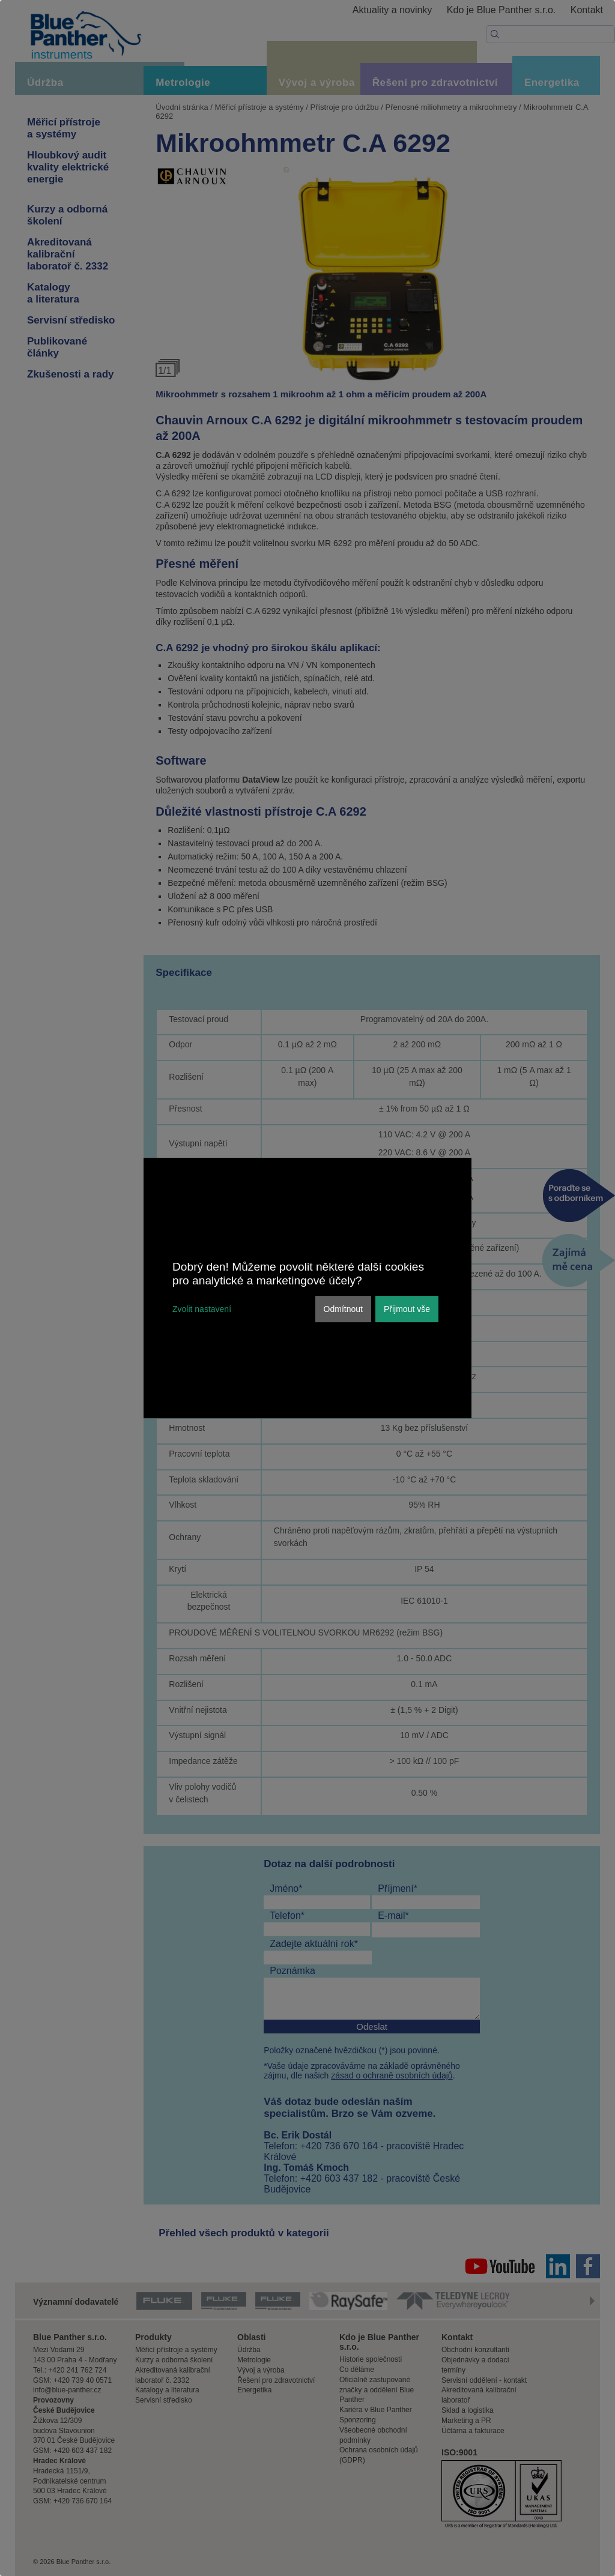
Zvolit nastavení (201, 1309)
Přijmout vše (407, 1309)
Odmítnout (343, 1309)
